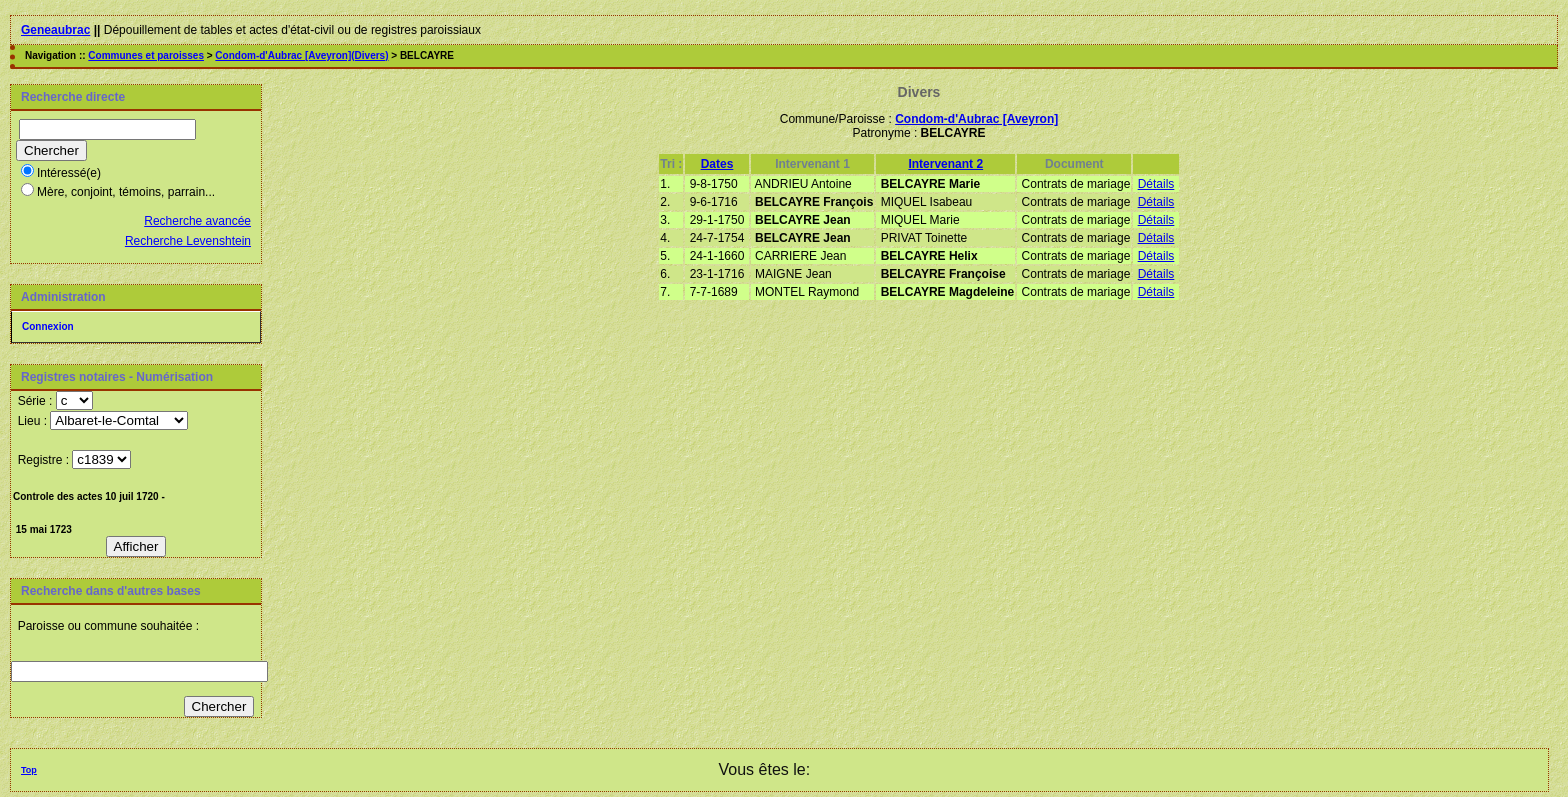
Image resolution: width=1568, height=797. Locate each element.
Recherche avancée (197, 221)
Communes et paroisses (146, 55)
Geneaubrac (55, 30)
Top (29, 770)
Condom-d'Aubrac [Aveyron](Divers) (301, 55)
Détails (1156, 184)
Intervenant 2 (945, 164)
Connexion (48, 326)
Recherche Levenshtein (188, 241)
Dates (717, 164)
